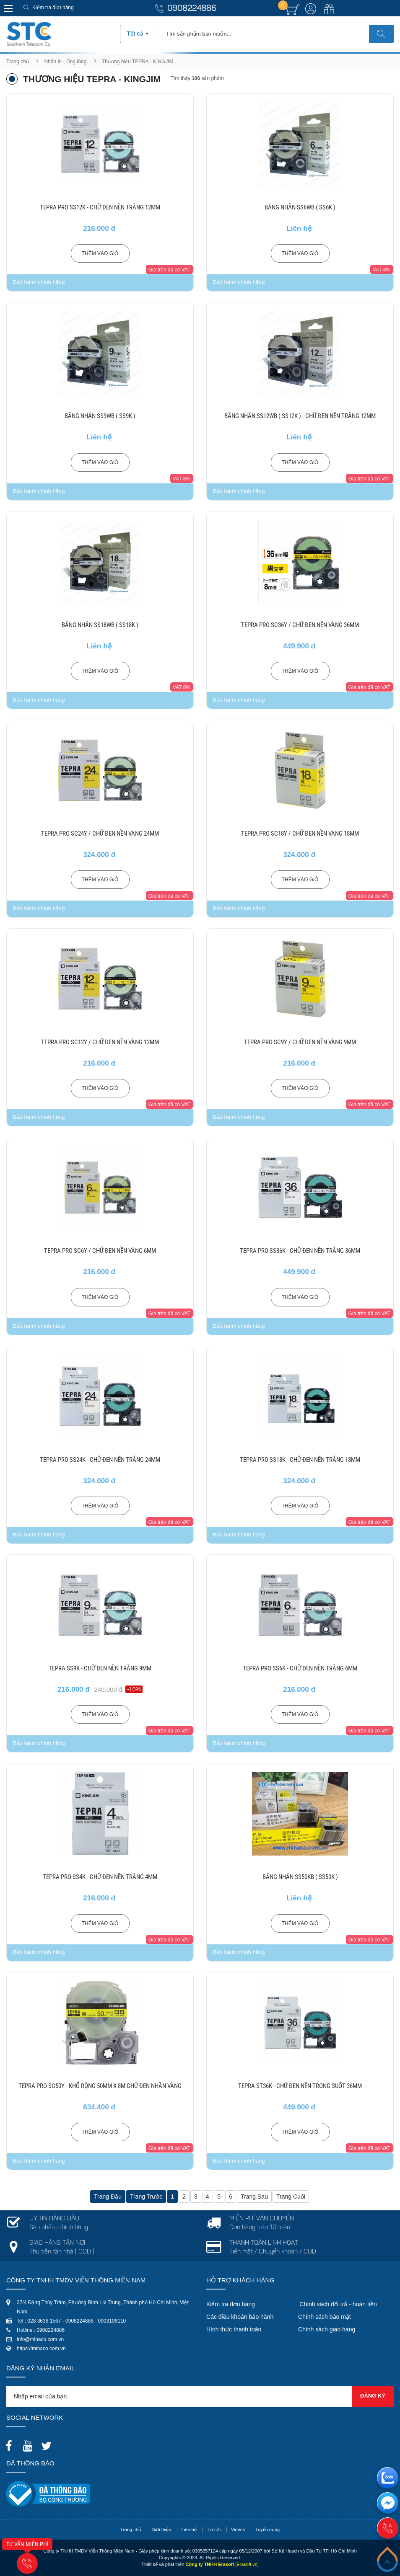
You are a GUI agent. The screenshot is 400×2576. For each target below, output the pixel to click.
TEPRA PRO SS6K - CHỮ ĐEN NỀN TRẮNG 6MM (300, 1668)
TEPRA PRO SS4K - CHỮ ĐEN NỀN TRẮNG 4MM (100, 1877)
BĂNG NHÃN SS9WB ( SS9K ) (100, 416)
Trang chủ (17, 62)
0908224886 (191, 9)
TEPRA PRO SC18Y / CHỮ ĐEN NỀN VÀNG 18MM (300, 833)
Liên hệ (189, 2529)
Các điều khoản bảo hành (239, 2316)
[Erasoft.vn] (247, 2564)
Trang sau (254, 2196)
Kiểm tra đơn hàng (53, 7)
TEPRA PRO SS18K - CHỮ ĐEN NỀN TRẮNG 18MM (300, 1460)
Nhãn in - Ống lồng (65, 62)
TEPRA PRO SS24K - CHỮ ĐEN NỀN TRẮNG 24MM (100, 1460)
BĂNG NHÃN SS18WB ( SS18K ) (100, 625)
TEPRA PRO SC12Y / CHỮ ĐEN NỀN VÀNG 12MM (100, 1042)
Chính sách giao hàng (326, 2329)
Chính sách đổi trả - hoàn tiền (338, 2304)
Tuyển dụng (267, 2529)
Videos (238, 2529)
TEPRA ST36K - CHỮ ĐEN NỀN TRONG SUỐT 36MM (300, 2086)
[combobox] (139, 31)
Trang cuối (290, 2196)
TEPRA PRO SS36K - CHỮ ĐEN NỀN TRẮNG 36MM (300, 1250)
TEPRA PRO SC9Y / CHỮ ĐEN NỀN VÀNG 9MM (300, 1042)
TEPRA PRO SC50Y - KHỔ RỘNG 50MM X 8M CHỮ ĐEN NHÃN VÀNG (100, 2086)
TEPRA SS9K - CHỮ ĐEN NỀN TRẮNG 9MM (100, 1668)
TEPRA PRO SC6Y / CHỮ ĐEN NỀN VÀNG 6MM (100, 1250)
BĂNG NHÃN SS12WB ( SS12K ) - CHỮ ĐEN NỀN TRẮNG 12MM (300, 416)
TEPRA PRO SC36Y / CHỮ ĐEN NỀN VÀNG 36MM (300, 625)
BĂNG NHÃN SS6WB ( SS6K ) (300, 207)
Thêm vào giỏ (100, 253)
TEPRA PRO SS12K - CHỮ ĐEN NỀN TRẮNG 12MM (100, 207)
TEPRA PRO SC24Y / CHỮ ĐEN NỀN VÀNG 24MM (100, 833)
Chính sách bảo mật (324, 2316)
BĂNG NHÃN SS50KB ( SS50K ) (300, 1877)
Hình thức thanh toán (233, 2329)
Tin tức (214, 2529)
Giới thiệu (161, 2529)
